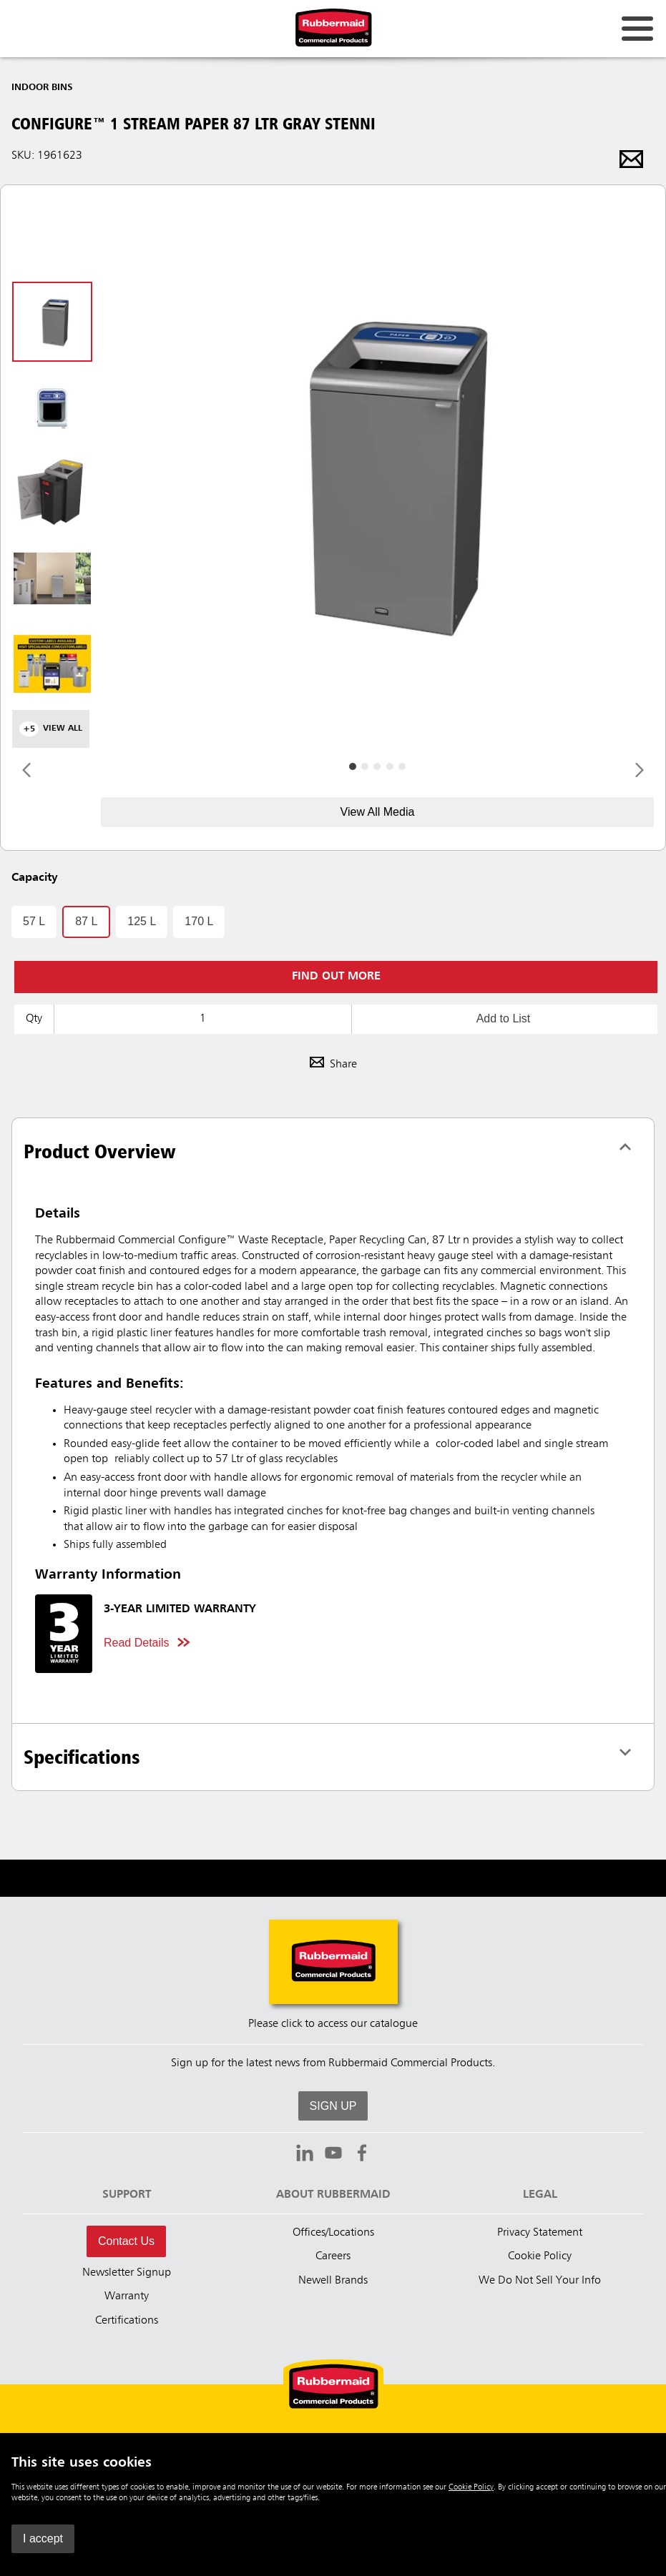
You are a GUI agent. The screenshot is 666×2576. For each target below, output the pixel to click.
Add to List (503, 1018)
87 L (86, 921)
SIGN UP (333, 2106)
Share (333, 1064)
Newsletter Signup (126, 2273)
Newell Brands (333, 2280)
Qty (34, 1019)
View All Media (378, 812)
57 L (34, 921)
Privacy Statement (539, 2233)
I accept (43, 2538)
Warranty (126, 2296)
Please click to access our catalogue (333, 2024)
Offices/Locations (333, 2233)
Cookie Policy (471, 2487)
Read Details (137, 1643)
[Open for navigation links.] (637, 28)
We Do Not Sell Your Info (540, 2280)
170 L (199, 921)
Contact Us (126, 2241)
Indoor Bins (42, 87)
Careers (333, 2256)
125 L (141, 921)
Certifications (126, 2320)
